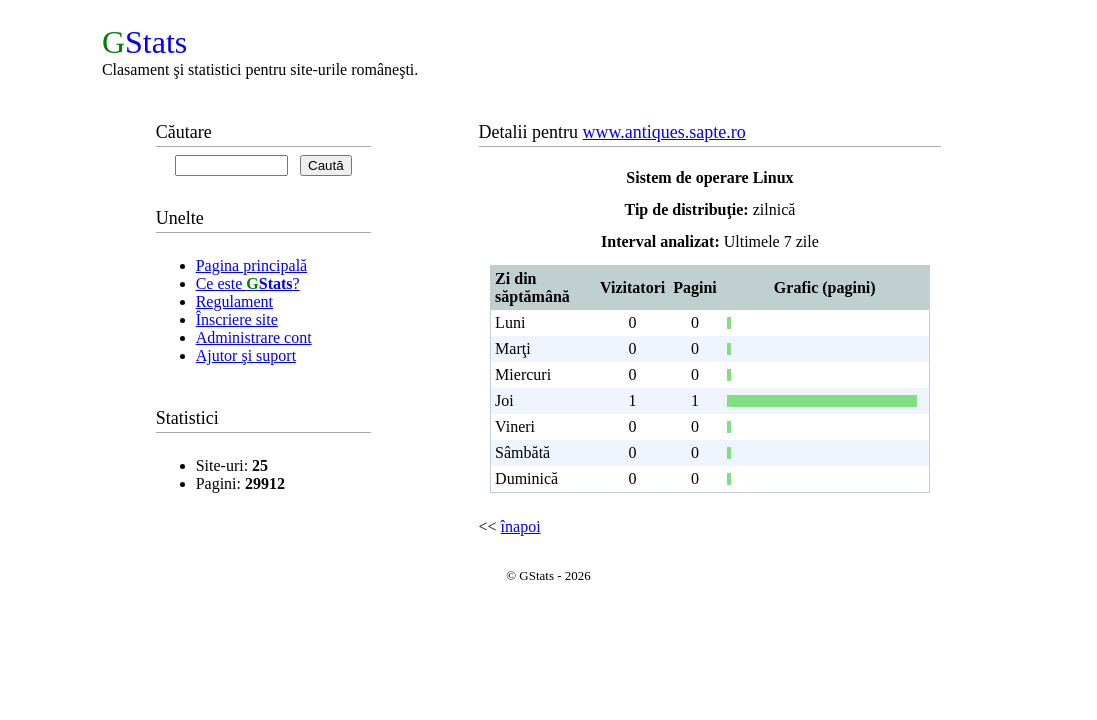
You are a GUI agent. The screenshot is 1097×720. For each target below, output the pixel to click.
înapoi (521, 526)
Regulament (234, 301)
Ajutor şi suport (246, 355)
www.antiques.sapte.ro (664, 132)
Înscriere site (237, 319)
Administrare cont (254, 337)
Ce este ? (248, 283)
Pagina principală (252, 265)
